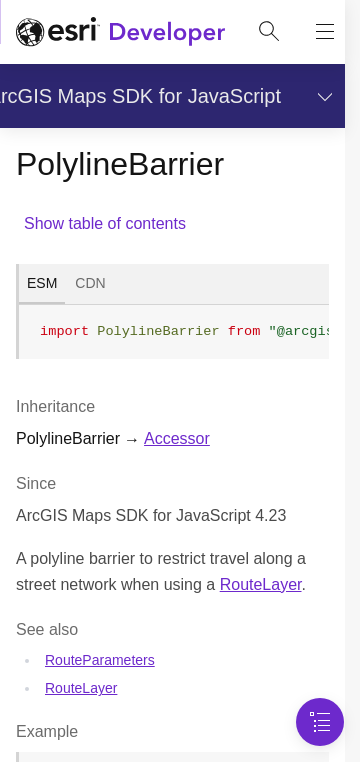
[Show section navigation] (321, 96)
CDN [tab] (90, 283)
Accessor (177, 438)
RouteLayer (261, 584)
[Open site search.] (269, 32)
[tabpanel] (172, 340)
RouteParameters (100, 660)
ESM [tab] (42, 283)
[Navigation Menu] (320, 722)
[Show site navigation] (325, 32)
